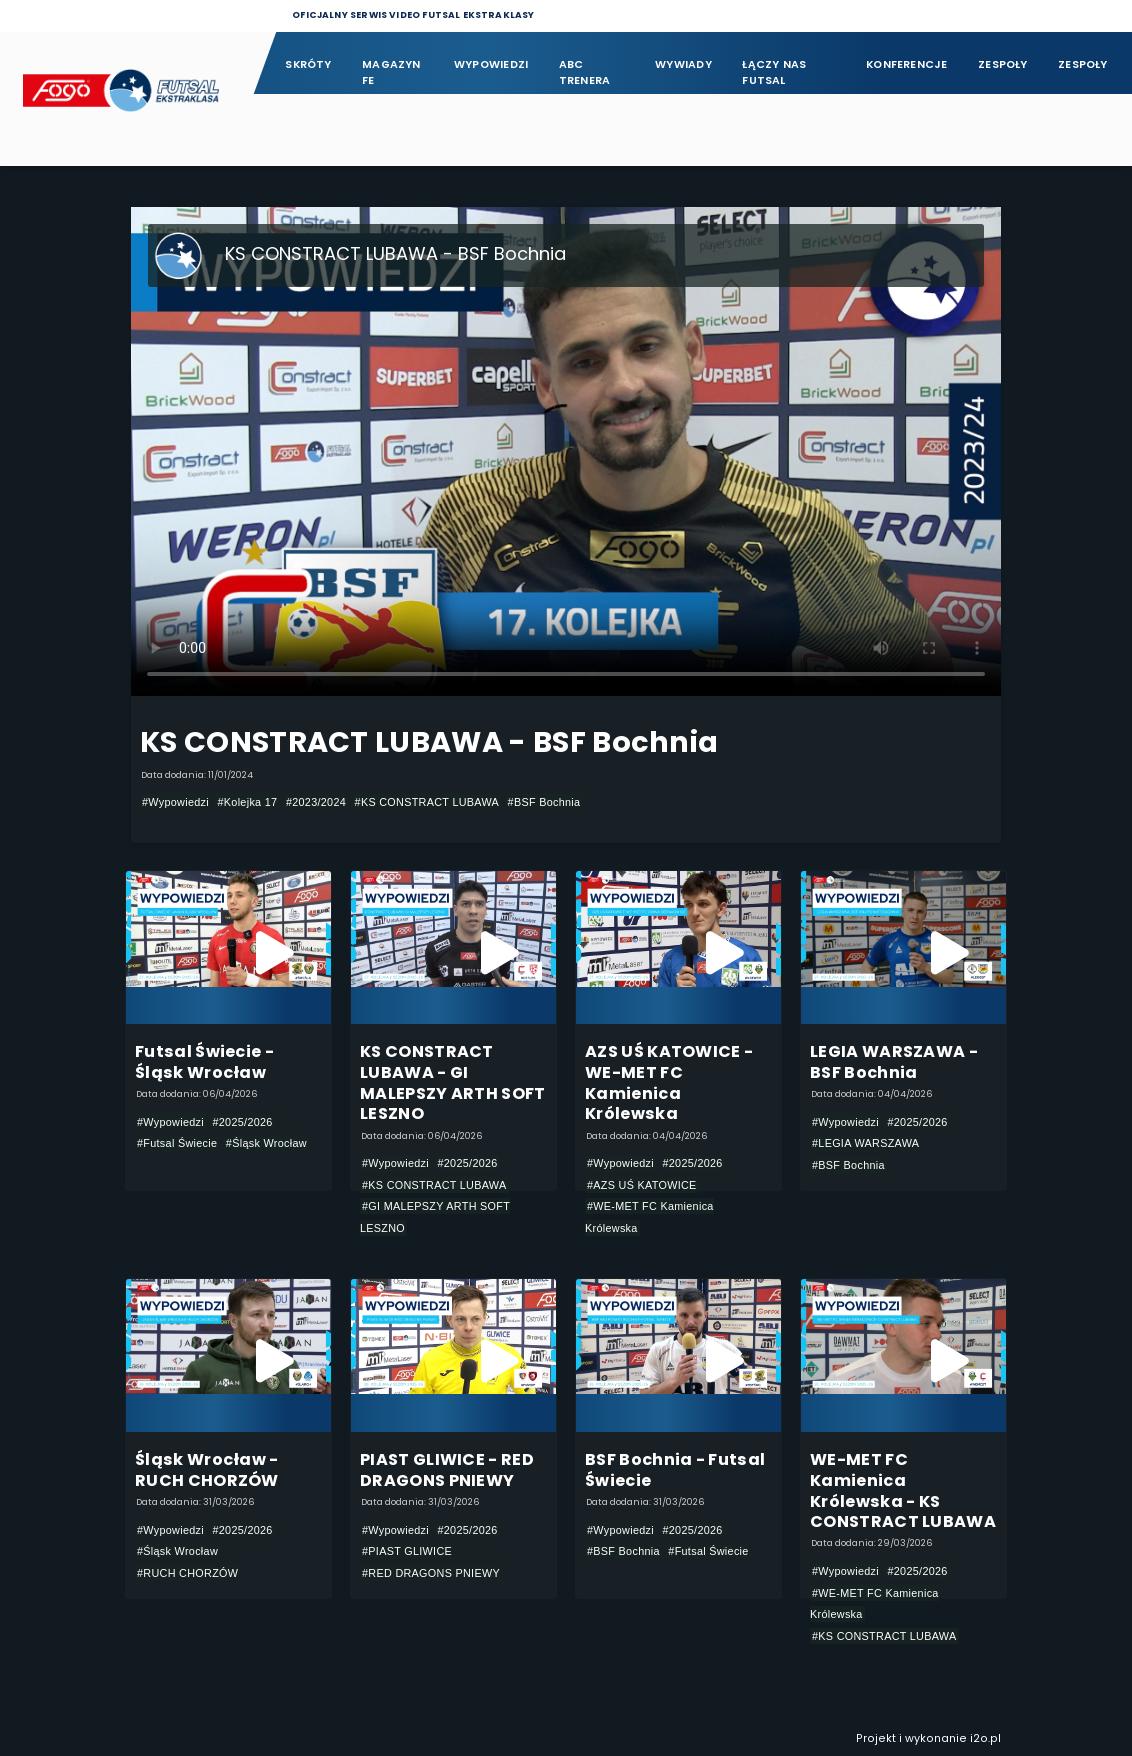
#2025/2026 (242, 1122)
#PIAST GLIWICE (407, 1551)
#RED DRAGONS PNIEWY (431, 1573)
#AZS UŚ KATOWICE (642, 1185)
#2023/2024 (316, 802)
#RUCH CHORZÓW (187, 1573)
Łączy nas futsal (774, 72)
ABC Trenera (585, 72)
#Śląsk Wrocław (266, 1143)
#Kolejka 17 (247, 802)
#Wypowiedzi (175, 802)
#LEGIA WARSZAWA (865, 1143)
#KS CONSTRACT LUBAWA (427, 802)
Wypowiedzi (491, 64)
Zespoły (1003, 64)
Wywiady (683, 64)
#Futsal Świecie (177, 1143)
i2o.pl (985, 1738)
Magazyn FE (391, 72)
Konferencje (906, 64)
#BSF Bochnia (544, 802)
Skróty (308, 64)
